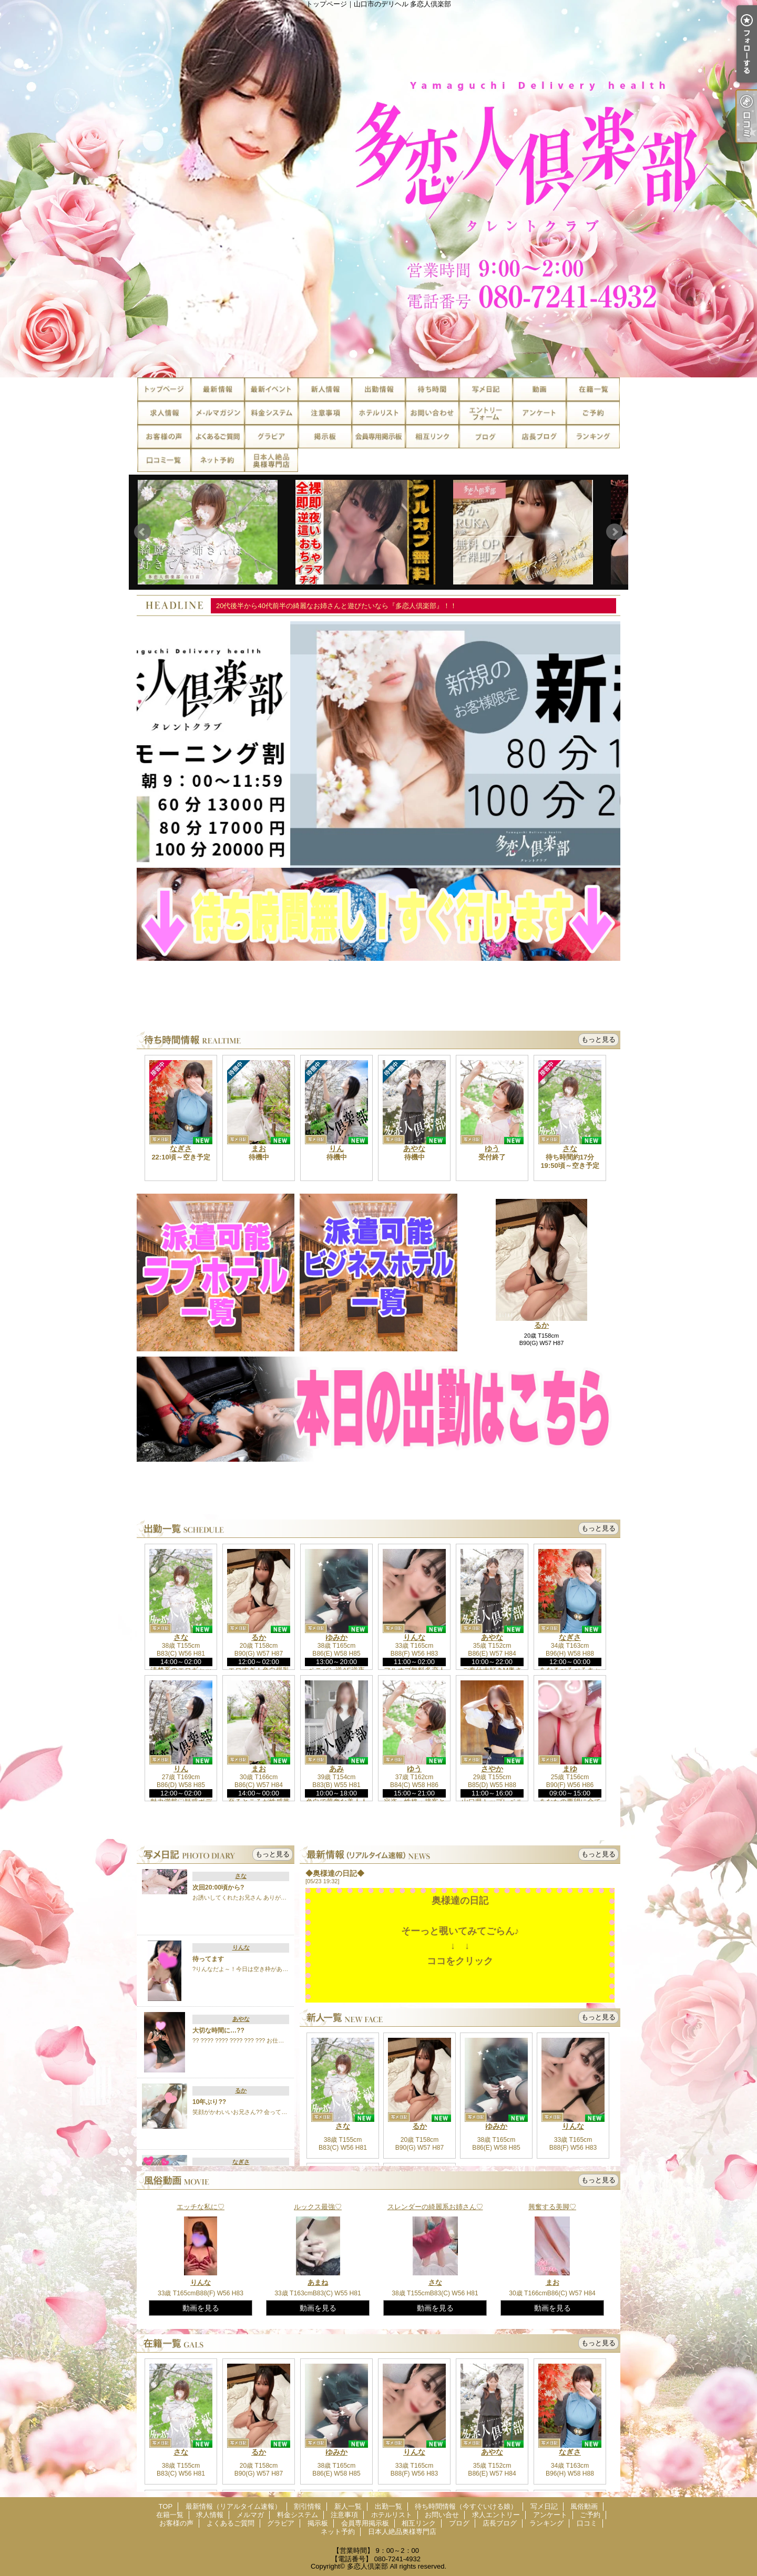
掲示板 (325, 436)
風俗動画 (539, 389)
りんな (414, 1637)
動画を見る (200, 2308)
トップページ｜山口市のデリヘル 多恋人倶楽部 (378, 188)
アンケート (539, 413)
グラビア (271, 436)
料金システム (271, 413)
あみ (336, 1768)
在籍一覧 (593, 389)
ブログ (486, 436)
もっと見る (598, 1039)
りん (336, 1148)
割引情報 (271, 389)
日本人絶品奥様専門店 (271, 460)
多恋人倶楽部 (367, 2566)
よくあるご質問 (217, 436)
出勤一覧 (378, 389)
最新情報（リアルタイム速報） (217, 389)
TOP (164, 389)
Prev (142, 532)
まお (258, 1148)
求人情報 (164, 413)
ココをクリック (460, 1961)
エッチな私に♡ (200, 2207)
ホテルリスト (378, 413)
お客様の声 (164, 436)
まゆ (569, 1768)
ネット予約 (217, 460)
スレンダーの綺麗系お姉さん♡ (435, 2207)
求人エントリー (486, 413)
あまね (318, 2282)
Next (614, 532)
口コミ (164, 460)
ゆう (492, 1148)
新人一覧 (325, 389)
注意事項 (325, 413)
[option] (378, 744)
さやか (492, 1768)
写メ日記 (486, 389)
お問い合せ (432, 413)
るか (541, 1325)
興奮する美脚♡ (552, 2207)
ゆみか (336, 1637)
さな (569, 1148)
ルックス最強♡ (318, 2207)
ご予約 (593, 413)
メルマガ (217, 413)
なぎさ (181, 1148)
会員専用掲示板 (378, 436)
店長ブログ (539, 436)
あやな (414, 1148)
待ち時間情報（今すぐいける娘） (432, 389)
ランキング (593, 436)
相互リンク (432, 436)
